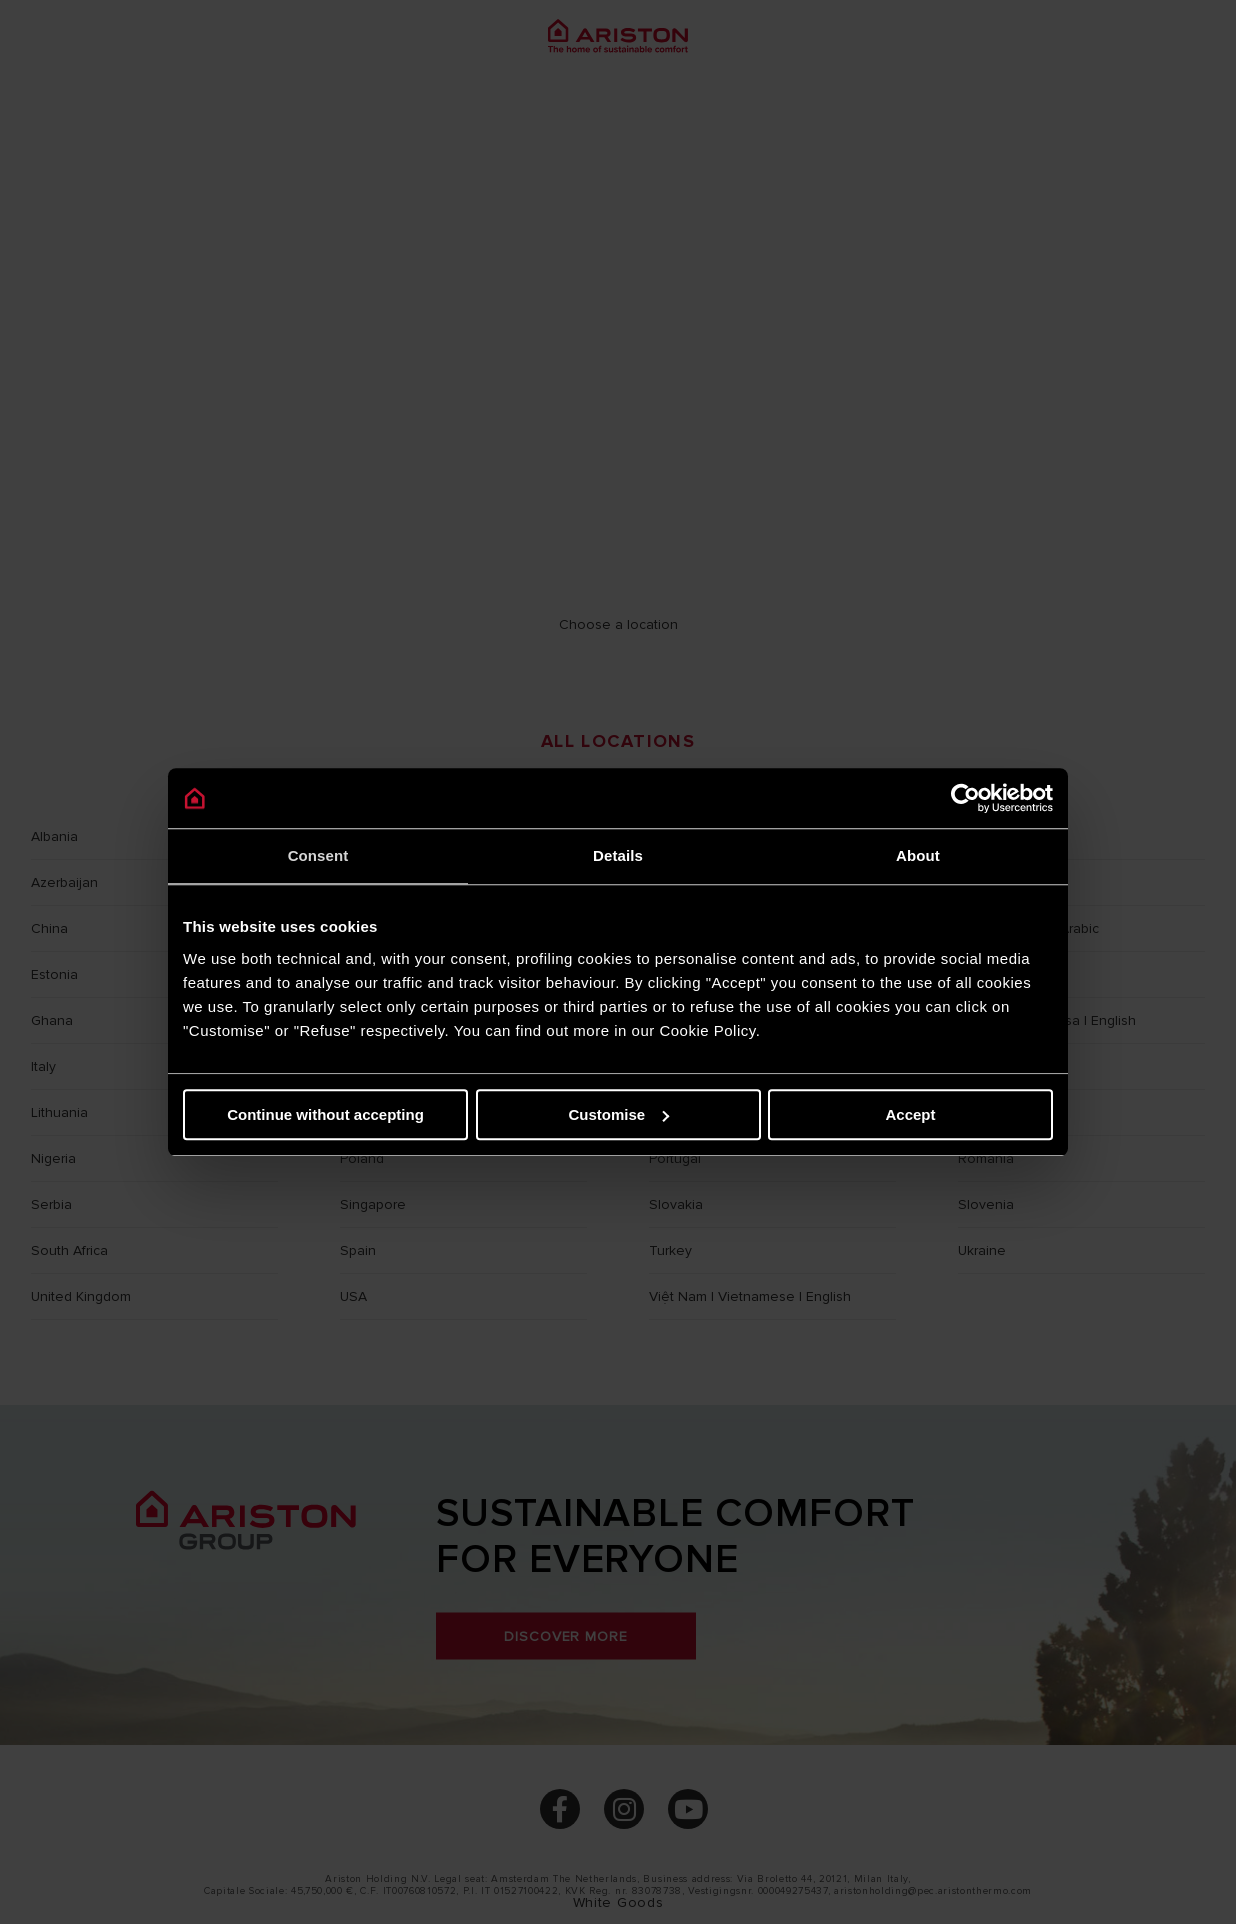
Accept (910, 1114)
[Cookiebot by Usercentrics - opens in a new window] (965, 798)
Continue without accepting (325, 1114)
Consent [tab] (318, 855)
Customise (618, 1114)
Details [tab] (618, 855)
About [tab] (918, 855)
